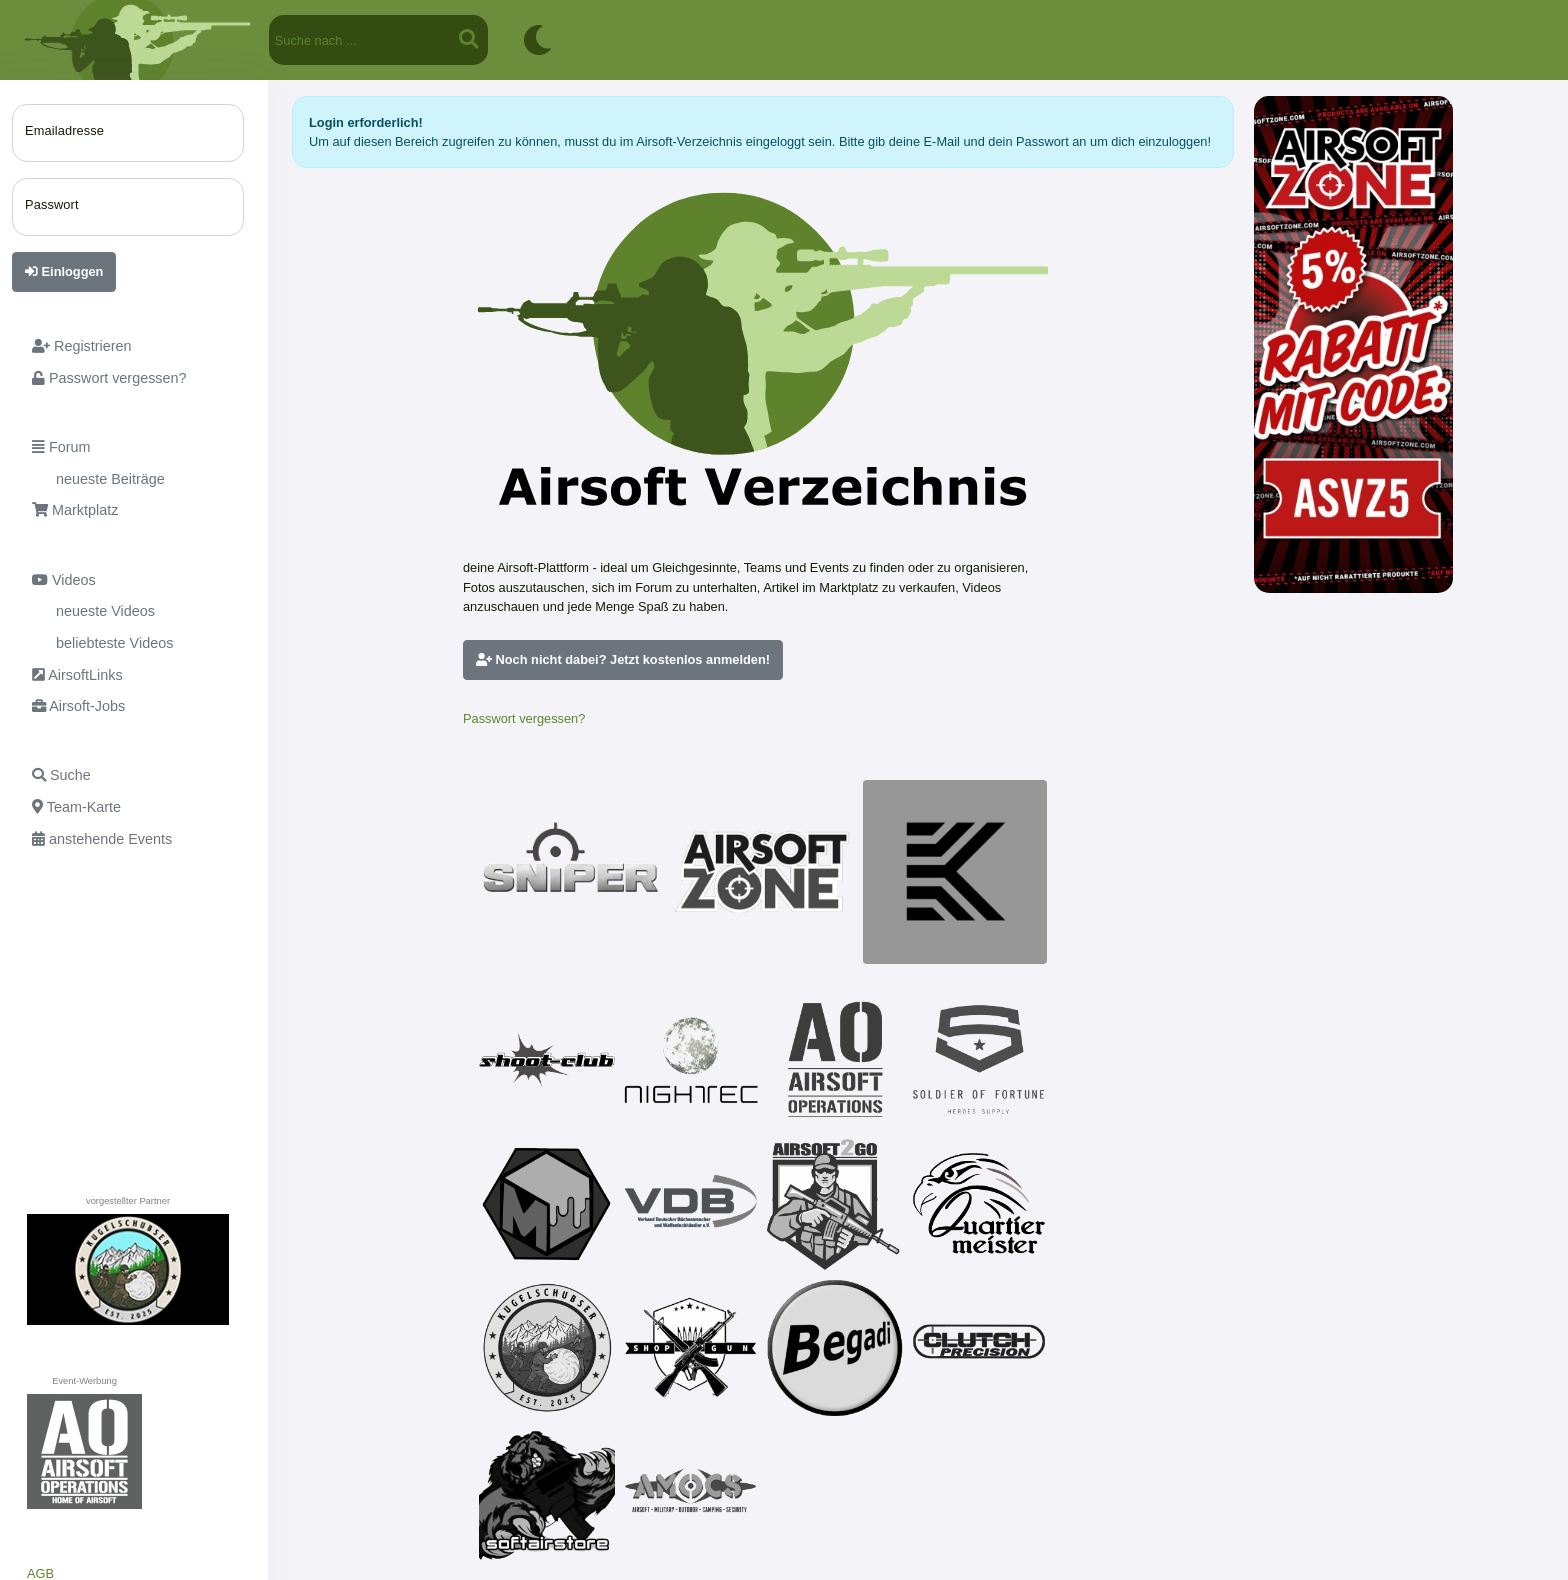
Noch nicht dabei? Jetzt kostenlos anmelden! (623, 659)
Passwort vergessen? (524, 718)
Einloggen (64, 271)
